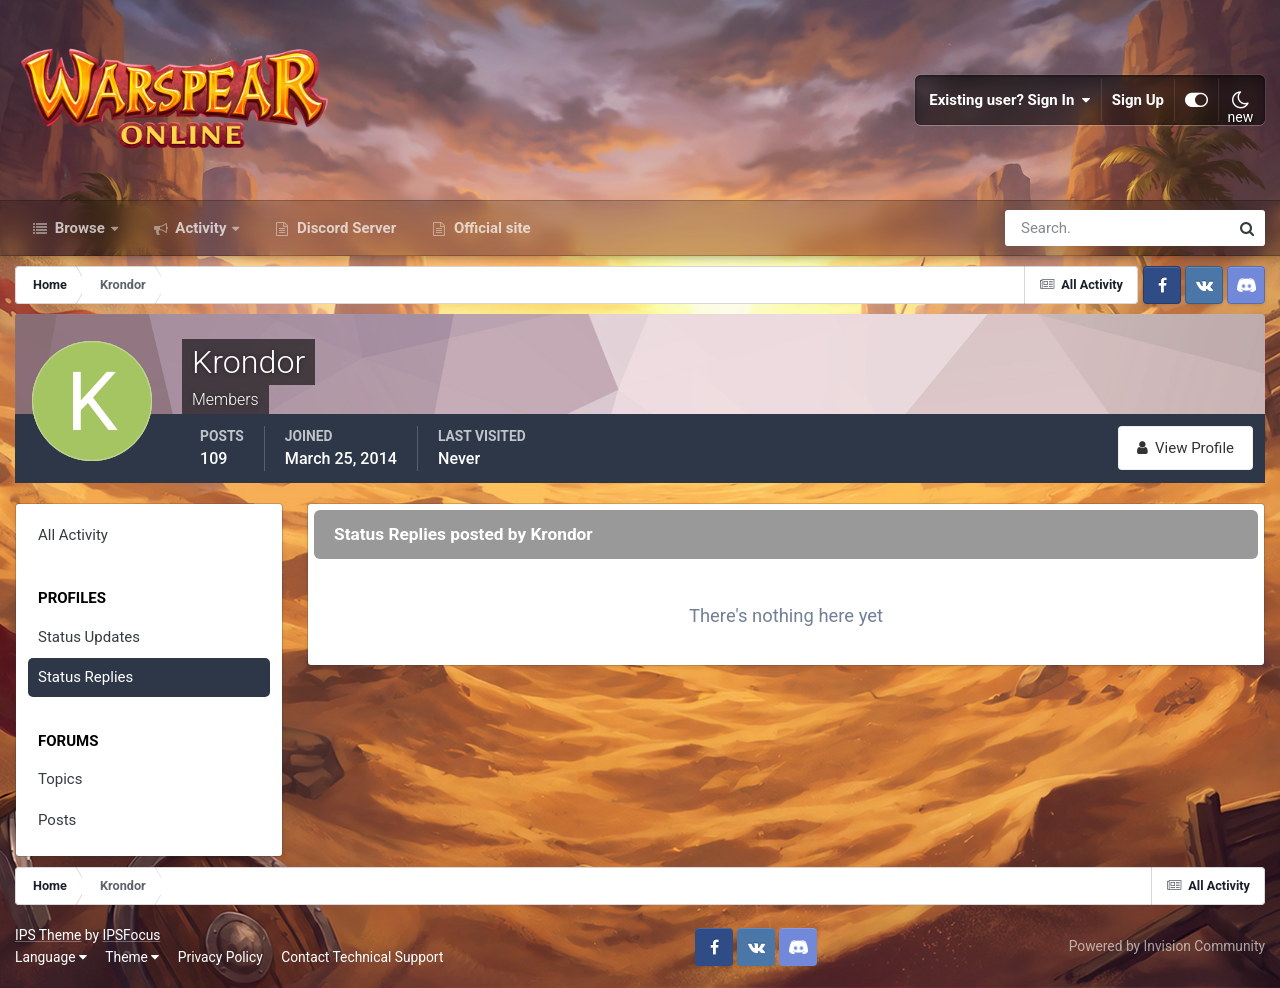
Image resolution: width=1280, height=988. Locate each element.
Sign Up (1138, 100)
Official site (490, 228)
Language (51, 957)
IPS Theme (48, 935)
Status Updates (89, 637)
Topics (60, 779)
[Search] (1048, 228)
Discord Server (344, 228)
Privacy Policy (220, 957)
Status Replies (85, 677)
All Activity (73, 535)
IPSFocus (131, 935)
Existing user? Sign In (1010, 100)
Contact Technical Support (362, 957)
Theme (132, 957)
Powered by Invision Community (1167, 946)
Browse (80, 228)
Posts (57, 820)
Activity (201, 228)
